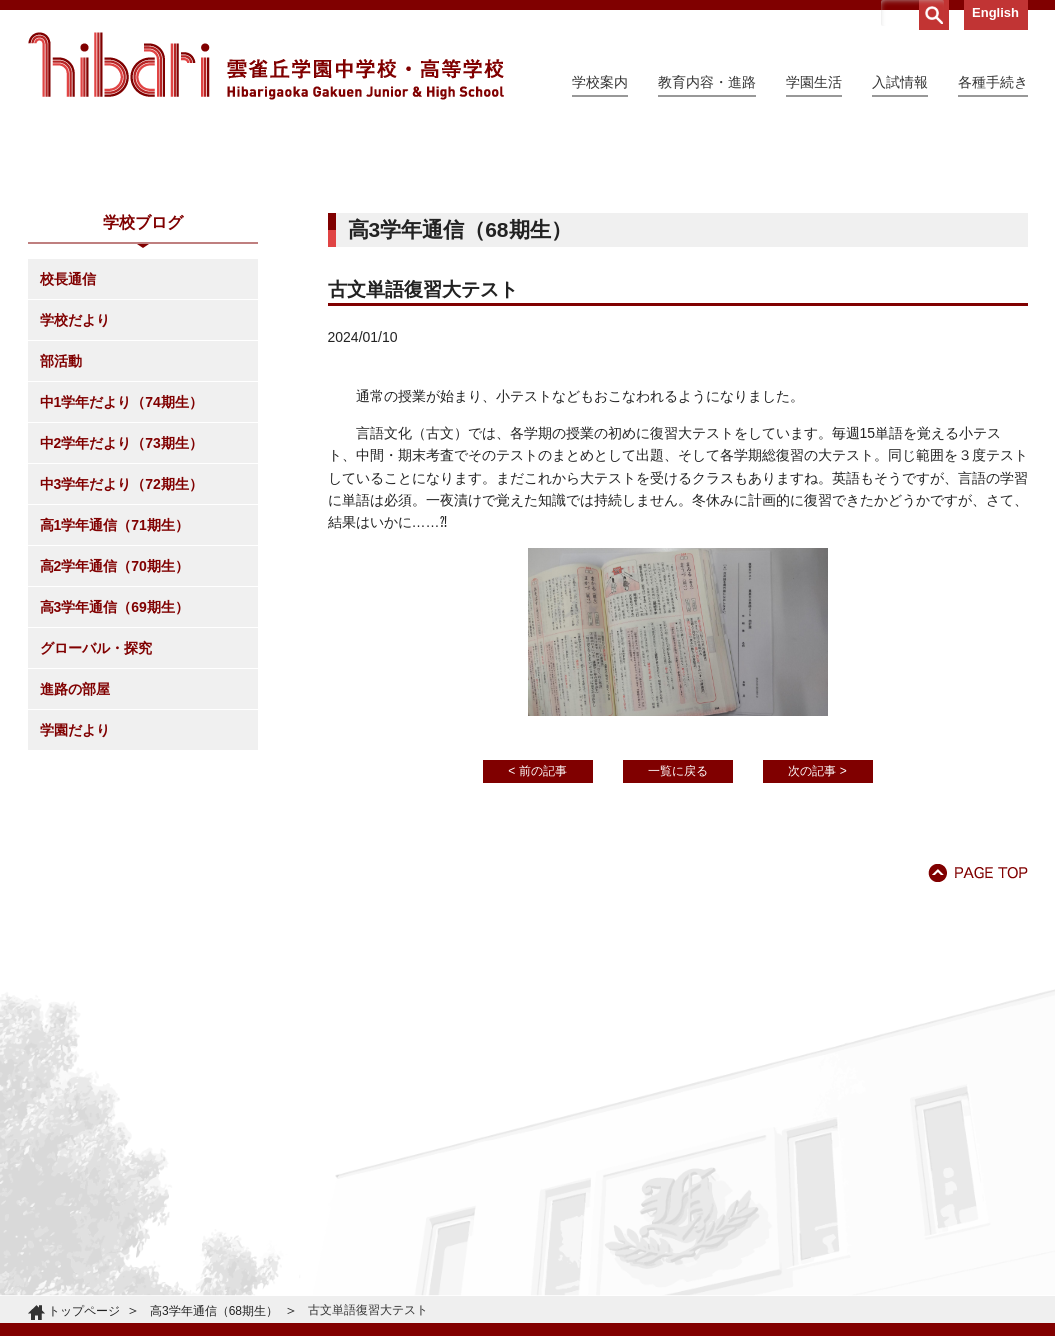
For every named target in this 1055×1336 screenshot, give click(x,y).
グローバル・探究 (96, 830)
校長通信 (68, 461)
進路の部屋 (75, 871)
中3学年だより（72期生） (121, 666)
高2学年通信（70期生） (114, 748)
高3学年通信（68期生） (214, 1311)
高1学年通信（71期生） (114, 707)
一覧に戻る (678, 953)
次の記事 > (817, 953)
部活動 (61, 543)
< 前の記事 (537, 953)
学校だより (75, 502)
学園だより (75, 912)
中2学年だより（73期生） (121, 625)
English (995, 12)
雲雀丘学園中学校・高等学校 (266, 66)
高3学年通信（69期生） (114, 789)
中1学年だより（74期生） (121, 584)
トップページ (84, 1311)
